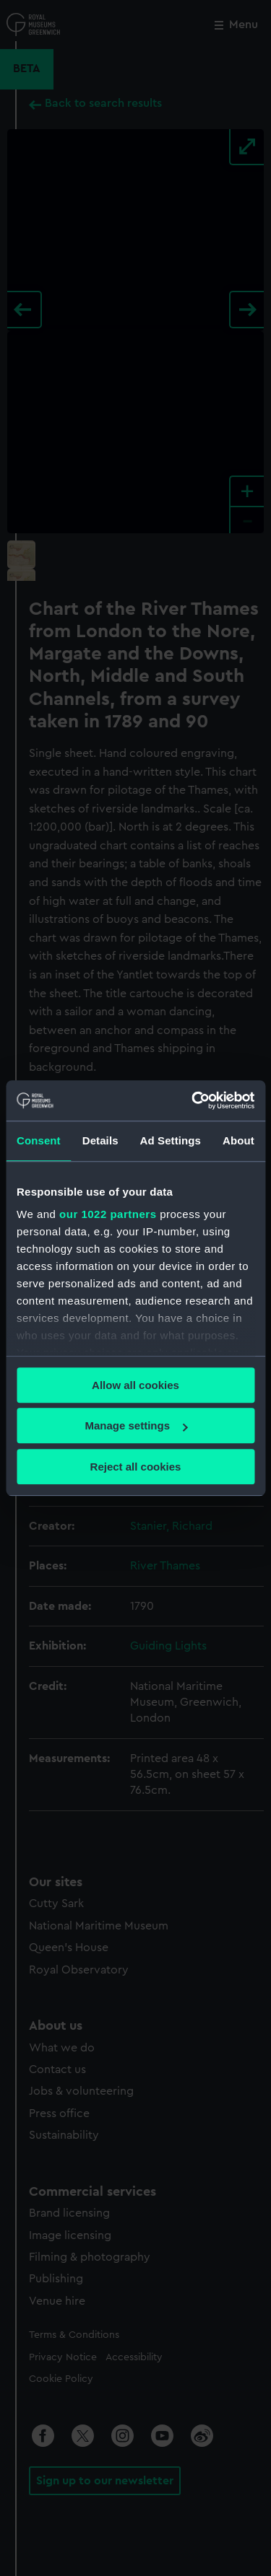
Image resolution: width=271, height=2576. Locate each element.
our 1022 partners (107, 1214)
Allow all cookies (135, 1385)
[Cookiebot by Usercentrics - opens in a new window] (193, 1100)
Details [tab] (100, 1140)
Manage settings (136, 1425)
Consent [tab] (39, 1140)
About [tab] (238, 1140)
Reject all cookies (135, 1466)
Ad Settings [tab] (170, 1140)
